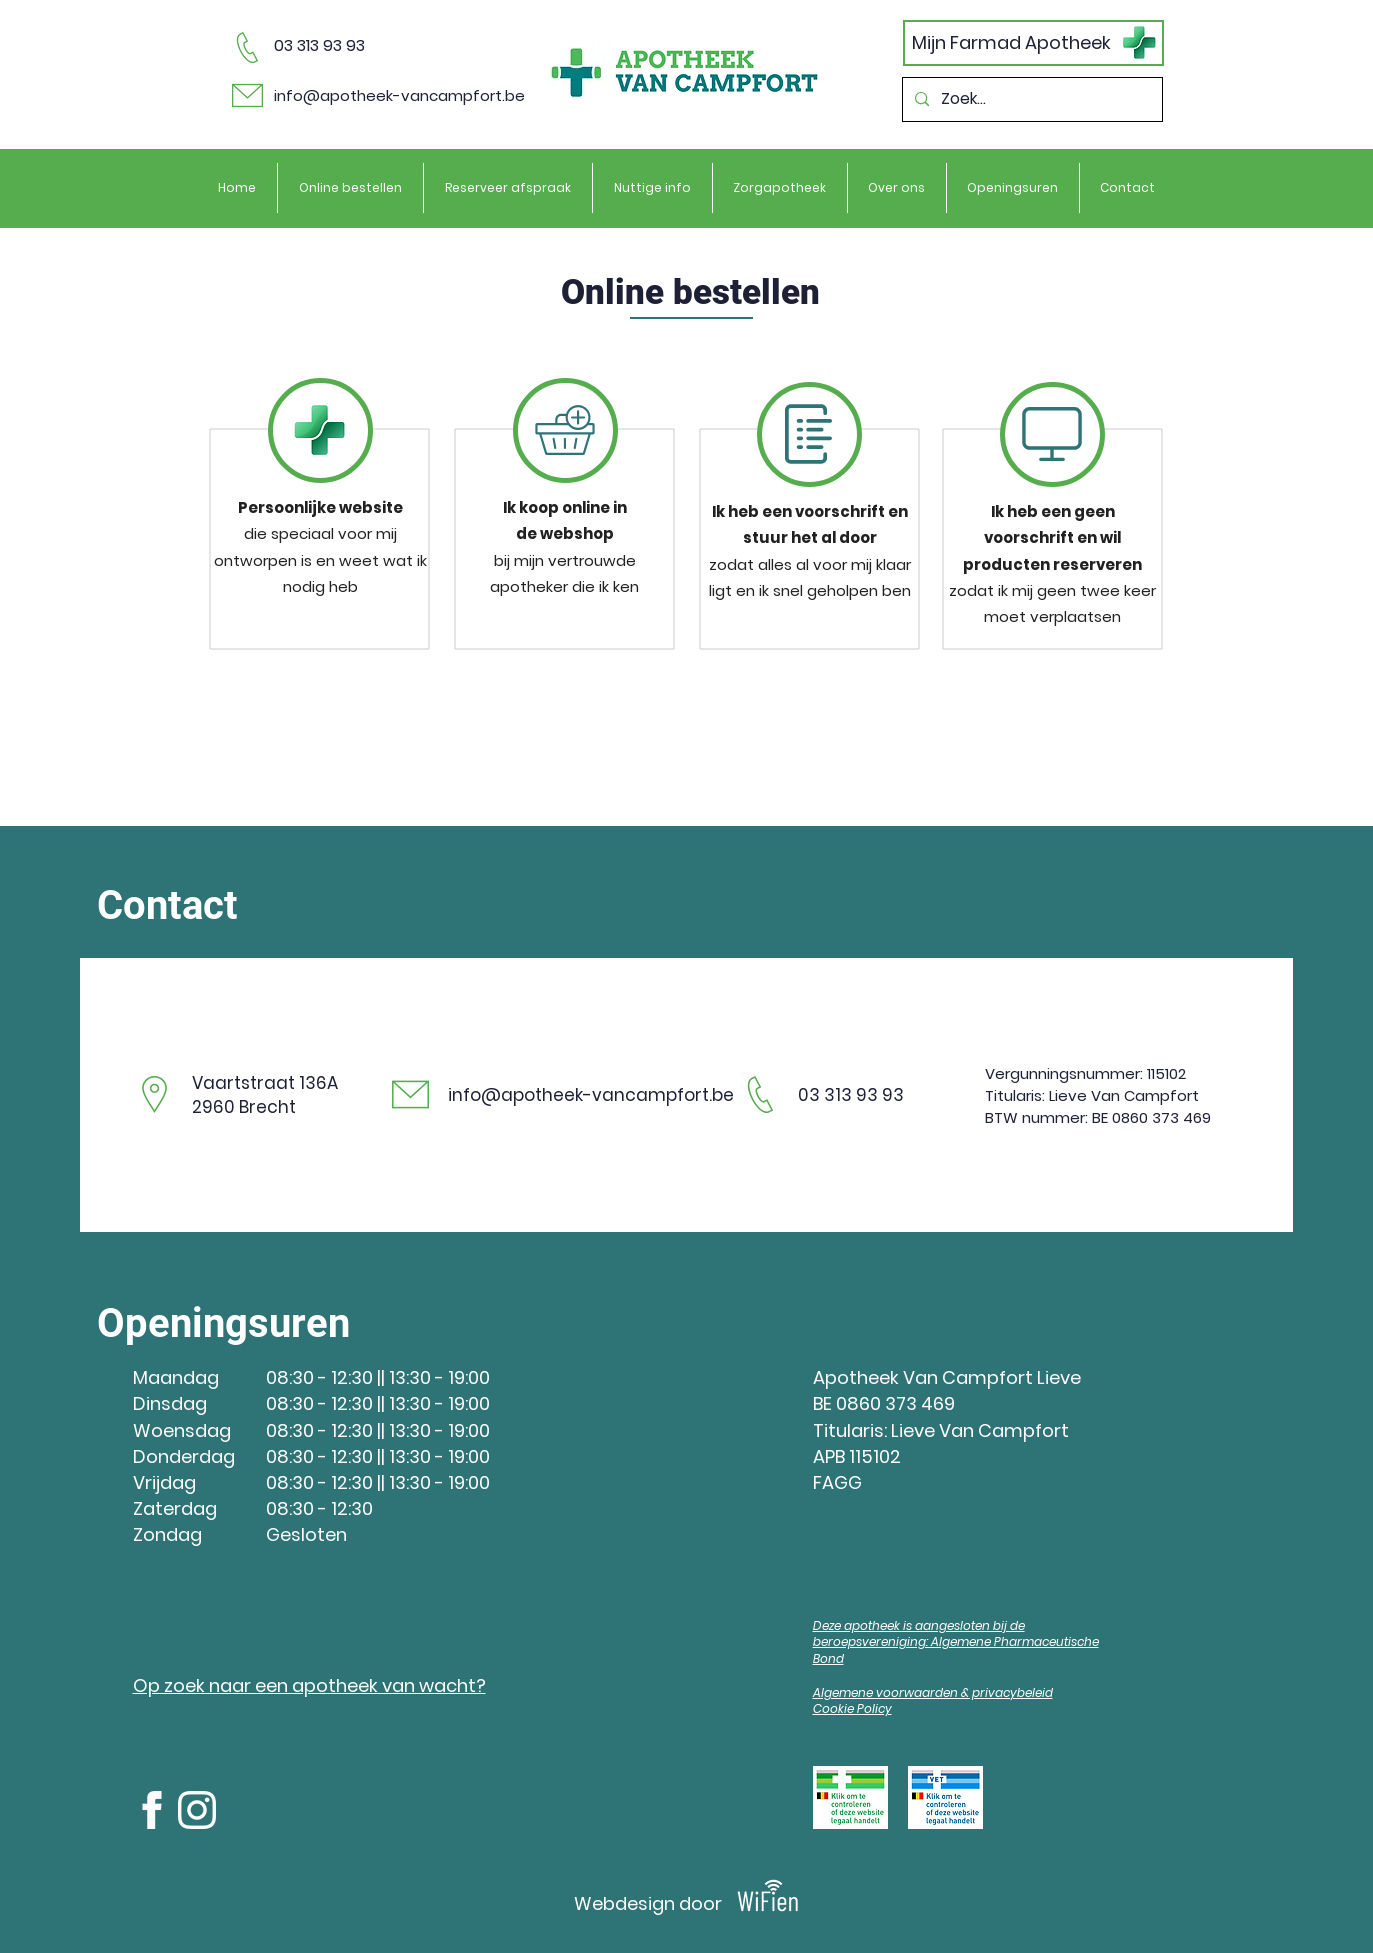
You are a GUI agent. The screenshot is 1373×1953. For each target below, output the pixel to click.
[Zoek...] (1030, 99)
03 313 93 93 (319, 45)
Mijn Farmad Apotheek (1011, 42)
